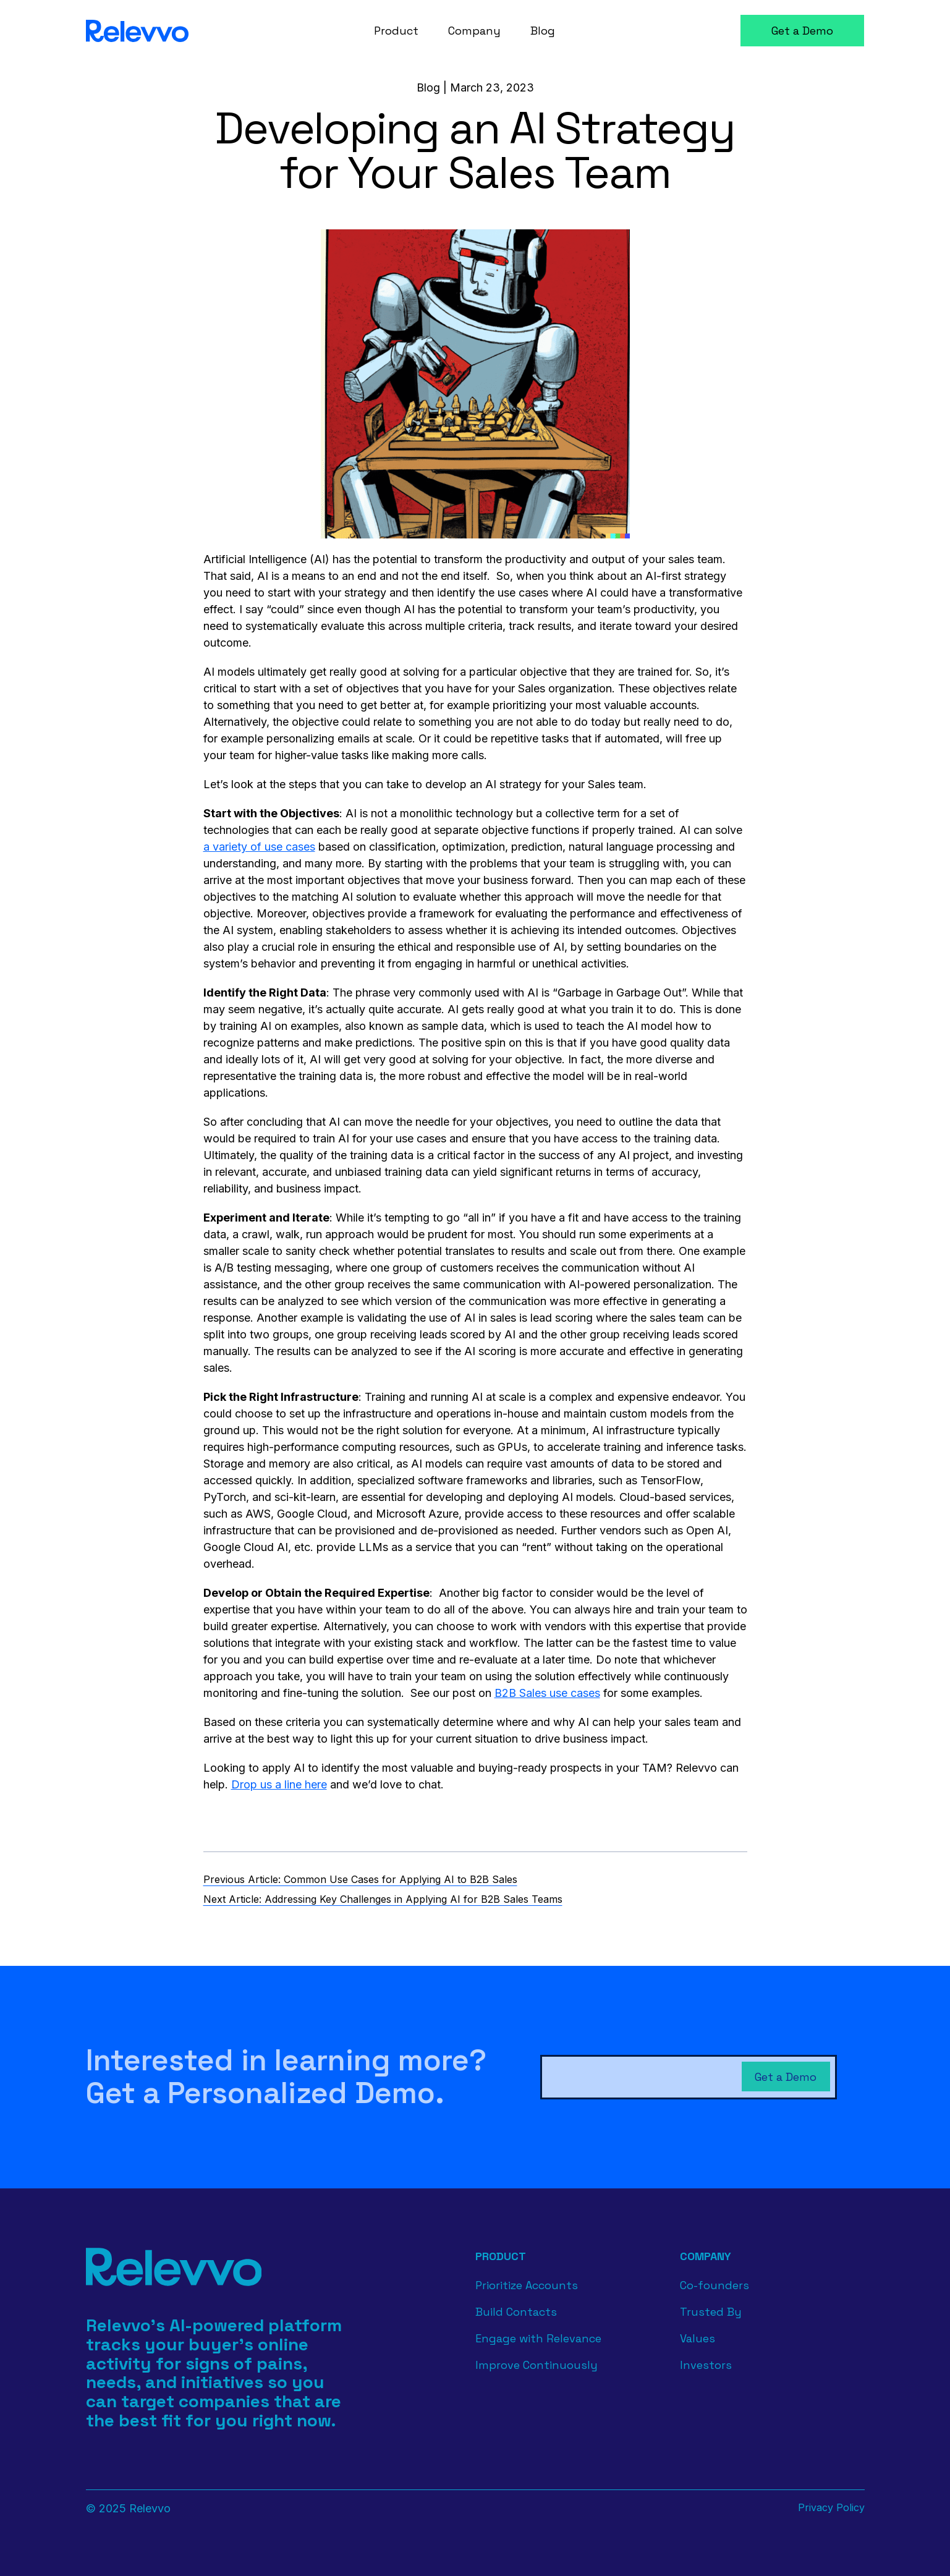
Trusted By (711, 2312)
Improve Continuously (536, 2365)
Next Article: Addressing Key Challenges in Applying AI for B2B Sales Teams (382, 1899)
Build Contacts (516, 2312)
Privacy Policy (831, 2507)
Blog (428, 87)
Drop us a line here (279, 1784)
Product (500, 2256)
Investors (706, 2365)
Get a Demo (802, 30)
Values (697, 2338)
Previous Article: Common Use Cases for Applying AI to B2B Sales (360, 1879)
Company (705, 2256)
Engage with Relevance (538, 2338)
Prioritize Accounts (526, 2285)
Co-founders (714, 2285)
